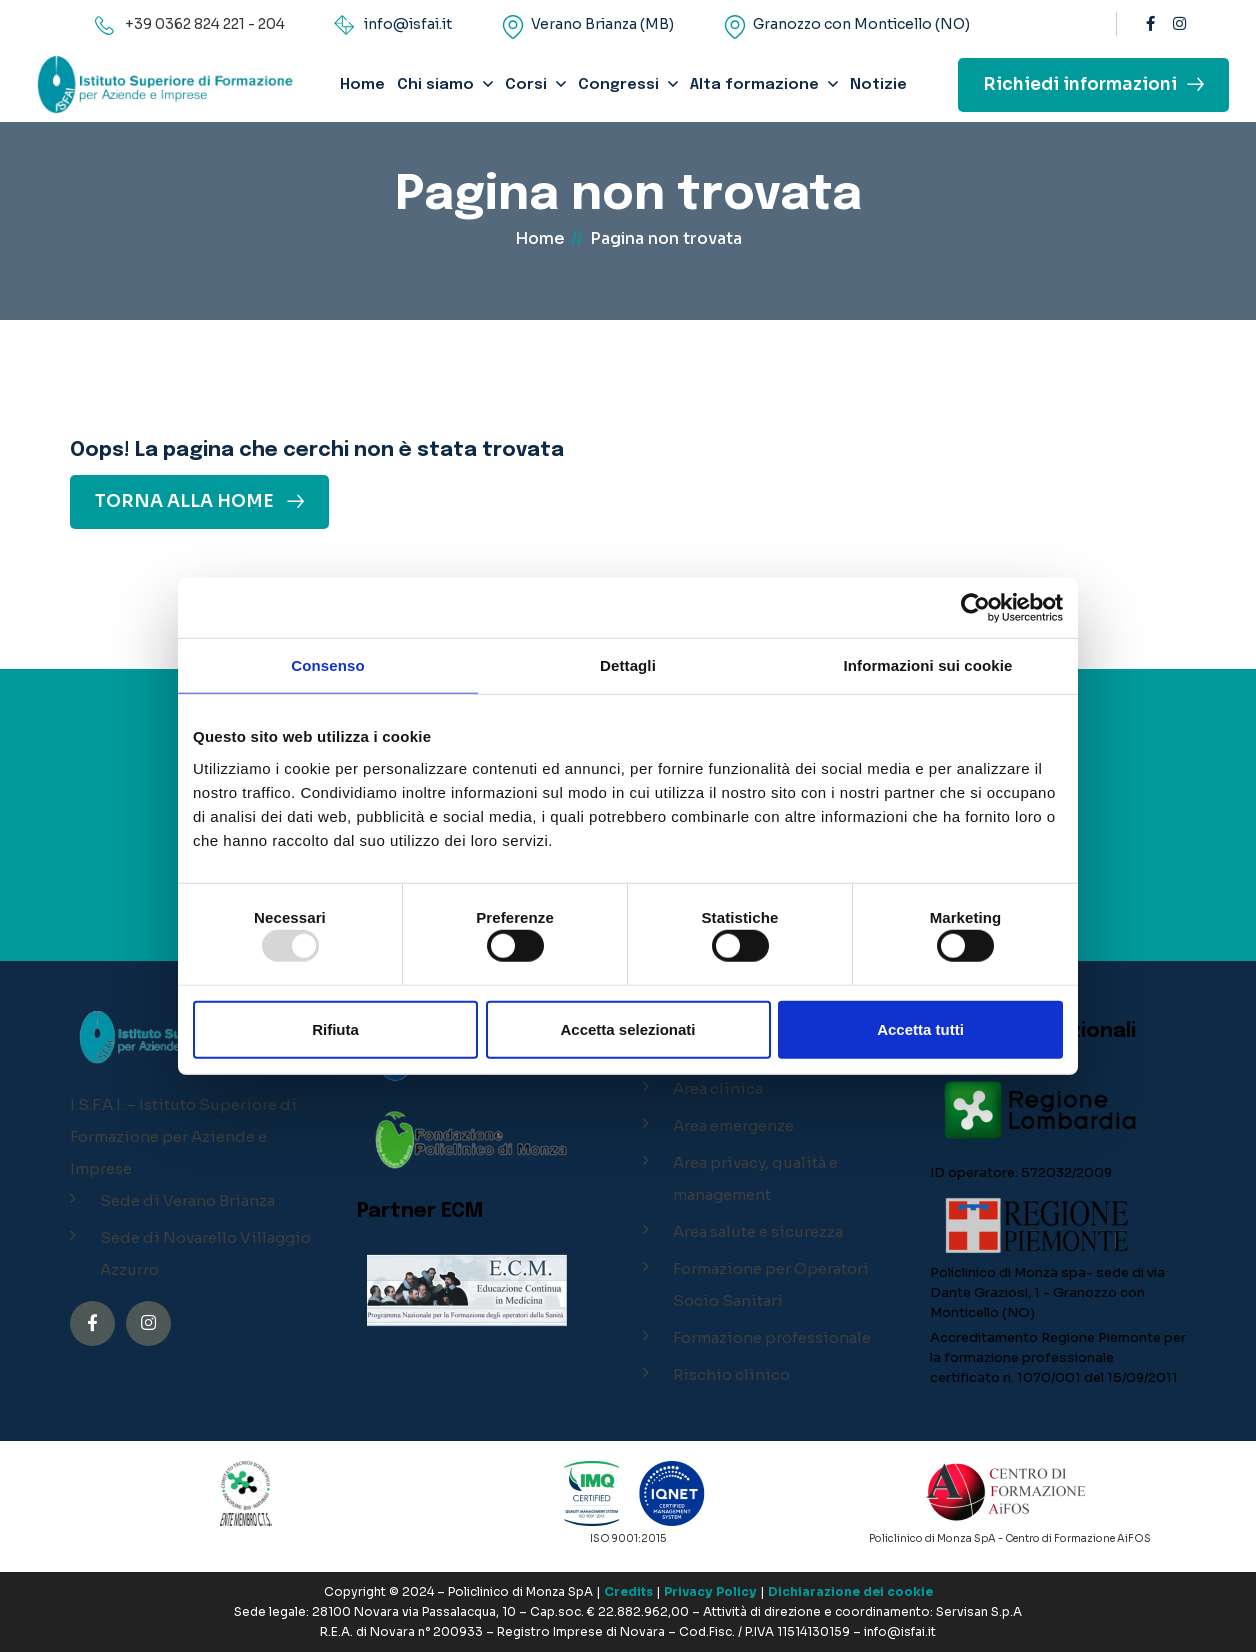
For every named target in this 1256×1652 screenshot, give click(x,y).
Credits (628, 1591)
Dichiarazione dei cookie (850, 1591)
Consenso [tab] (327, 665)
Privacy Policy (710, 1591)
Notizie (878, 85)
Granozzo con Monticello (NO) (861, 24)
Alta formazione (754, 85)
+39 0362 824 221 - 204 (205, 24)
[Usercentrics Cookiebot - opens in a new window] (975, 608)
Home (362, 85)
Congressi (618, 85)
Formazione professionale (772, 1337)
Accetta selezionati (627, 1028)
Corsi (526, 85)
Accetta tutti (920, 1028)
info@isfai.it (408, 24)
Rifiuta (335, 1028)
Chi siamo (435, 85)
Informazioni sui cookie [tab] (928, 665)
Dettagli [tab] (628, 665)
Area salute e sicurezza (758, 1231)
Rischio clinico (731, 1374)
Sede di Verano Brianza (187, 1201)
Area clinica (718, 1088)
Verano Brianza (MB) (602, 24)
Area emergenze (733, 1125)
